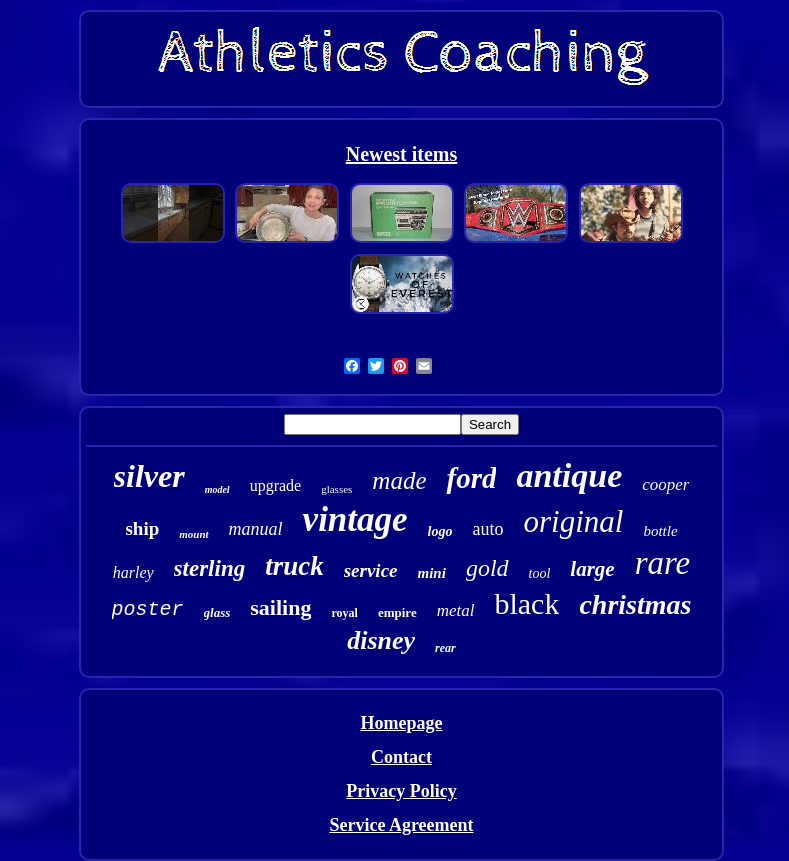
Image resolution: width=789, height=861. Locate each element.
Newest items (402, 154)
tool (540, 573)
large (592, 569)
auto (487, 529)
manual (256, 529)
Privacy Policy (401, 791)
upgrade (276, 485)
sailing (280, 607)
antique (569, 475)
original (573, 521)
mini (432, 573)
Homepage (402, 723)
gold (487, 568)
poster (148, 609)
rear (445, 648)
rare (663, 563)
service (371, 570)
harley (133, 572)
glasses (336, 489)
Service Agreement (401, 825)
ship (142, 528)
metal (456, 610)
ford (471, 478)
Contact (401, 757)
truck (294, 566)
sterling (210, 568)
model (217, 489)
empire (397, 612)
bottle (660, 531)
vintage (355, 519)
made (399, 480)
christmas (635, 604)
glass (217, 612)
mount (193, 534)
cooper (665, 484)
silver (149, 476)
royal (344, 613)
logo (440, 531)
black (526, 603)
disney (381, 640)
